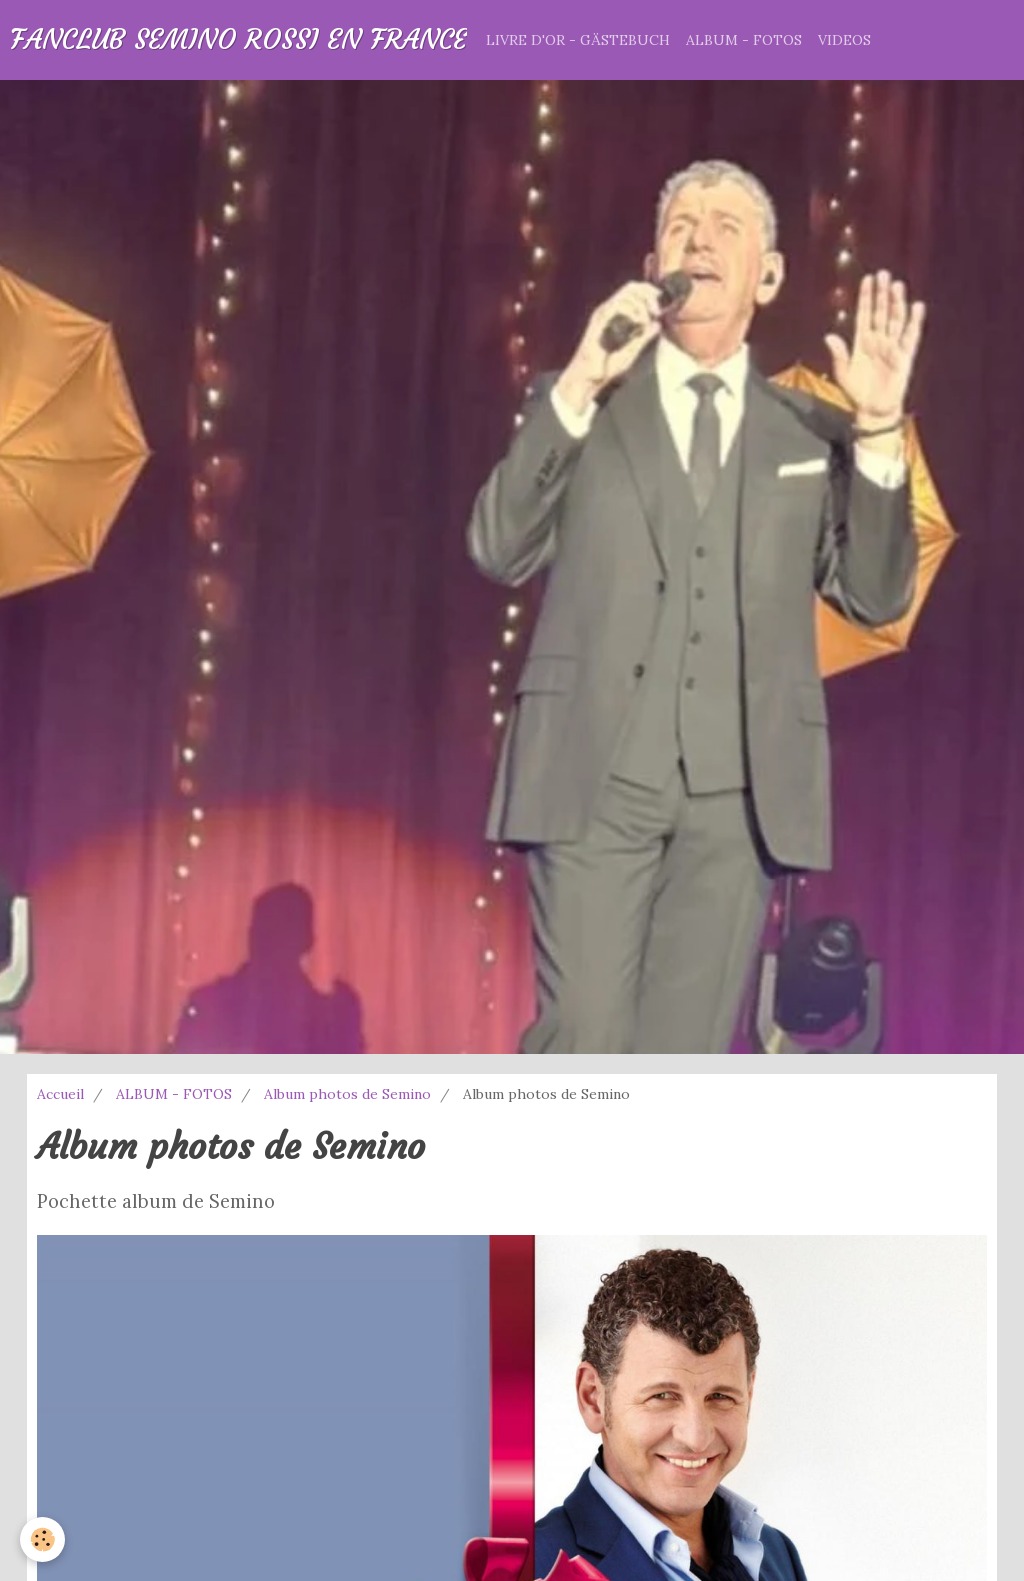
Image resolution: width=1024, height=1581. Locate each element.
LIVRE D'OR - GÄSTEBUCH (578, 40)
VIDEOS (844, 40)
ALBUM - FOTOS (744, 40)
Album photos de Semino (347, 1094)
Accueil (60, 1094)
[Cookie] (42, 1539)
